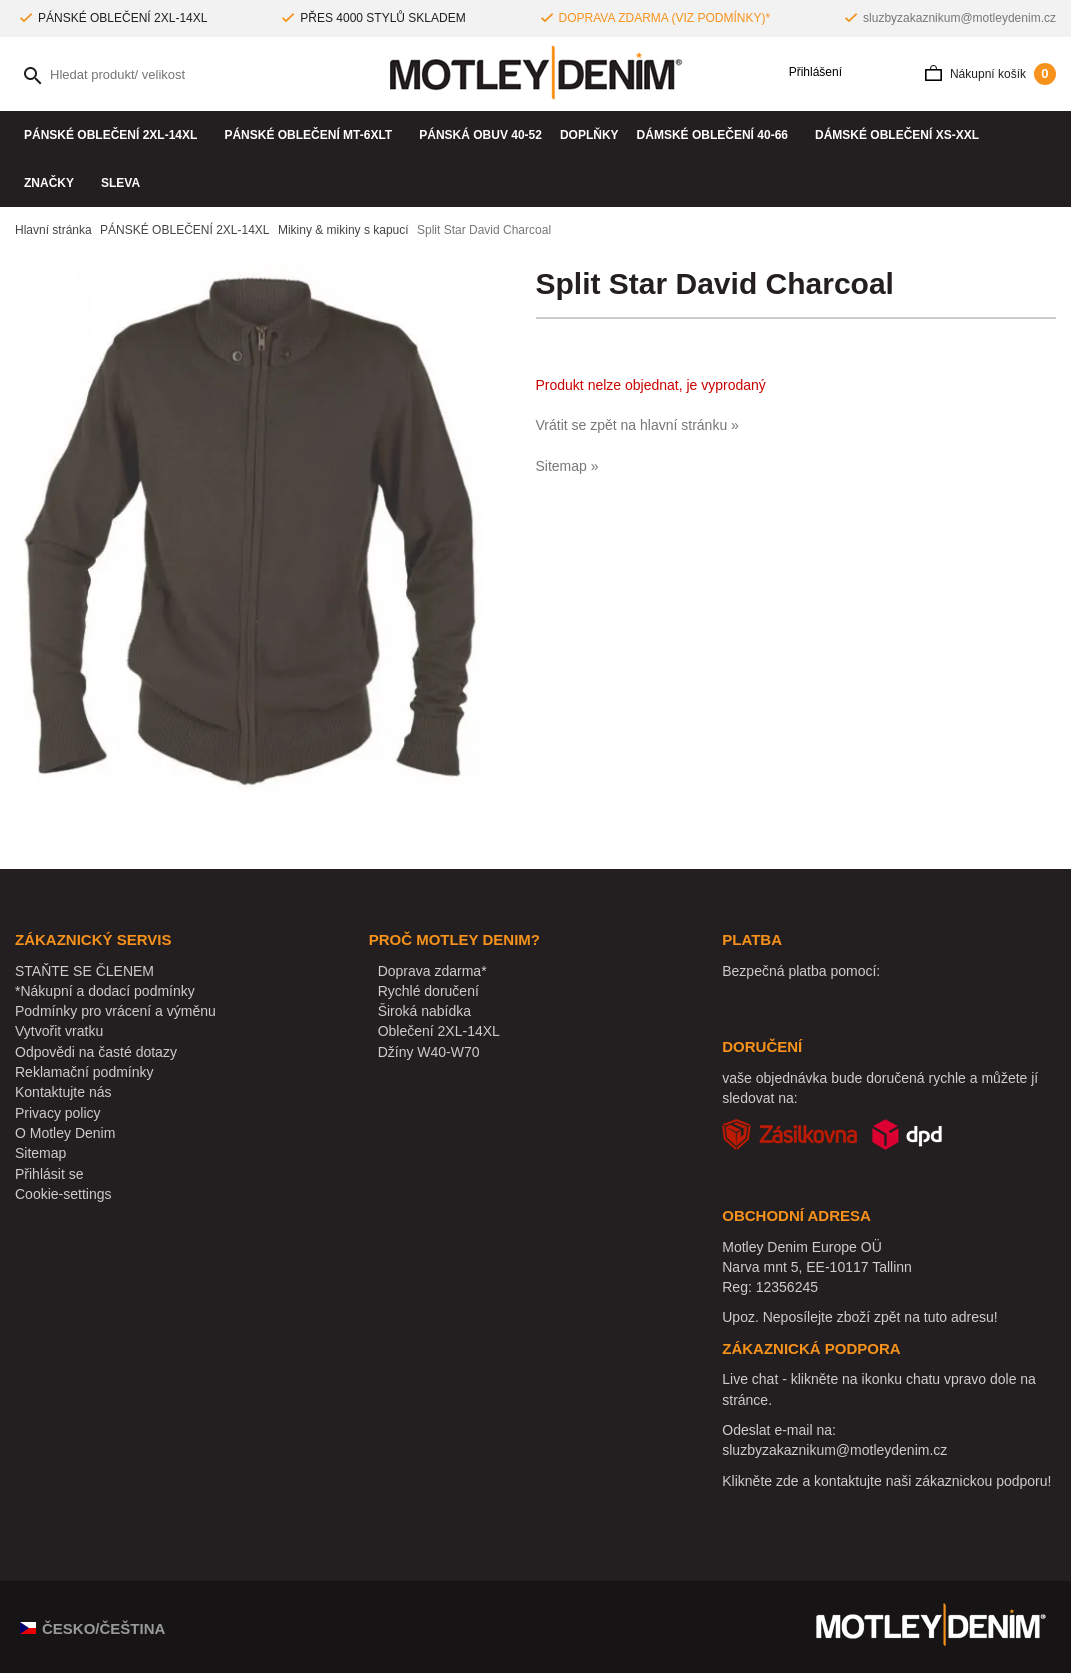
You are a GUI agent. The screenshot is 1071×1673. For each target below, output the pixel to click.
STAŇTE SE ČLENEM (84, 971)
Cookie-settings (63, 1194)
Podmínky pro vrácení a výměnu (115, 1011)
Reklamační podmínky (84, 1072)
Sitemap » (567, 466)
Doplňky (589, 135)
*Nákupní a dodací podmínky (105, 991)
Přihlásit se (49, 1174)
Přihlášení (809, 72)
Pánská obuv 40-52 (480, 135)
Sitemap (40, 1153)
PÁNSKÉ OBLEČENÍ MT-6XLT (312, 135)
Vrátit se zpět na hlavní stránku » (637, 425)
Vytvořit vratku (59, 1031)
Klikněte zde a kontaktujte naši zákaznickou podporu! (886, 1481)
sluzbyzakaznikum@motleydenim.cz (959, 18)
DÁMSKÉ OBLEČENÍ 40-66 (717, 135)
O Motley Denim (65, 1133)
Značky (53, 183)
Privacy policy (58, 1113)
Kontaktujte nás (63, 1092)
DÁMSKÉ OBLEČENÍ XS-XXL (901, 135)
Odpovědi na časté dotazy (96, 1052)
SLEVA (120, 183)
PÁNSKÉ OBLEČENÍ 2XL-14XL (115, 135)
